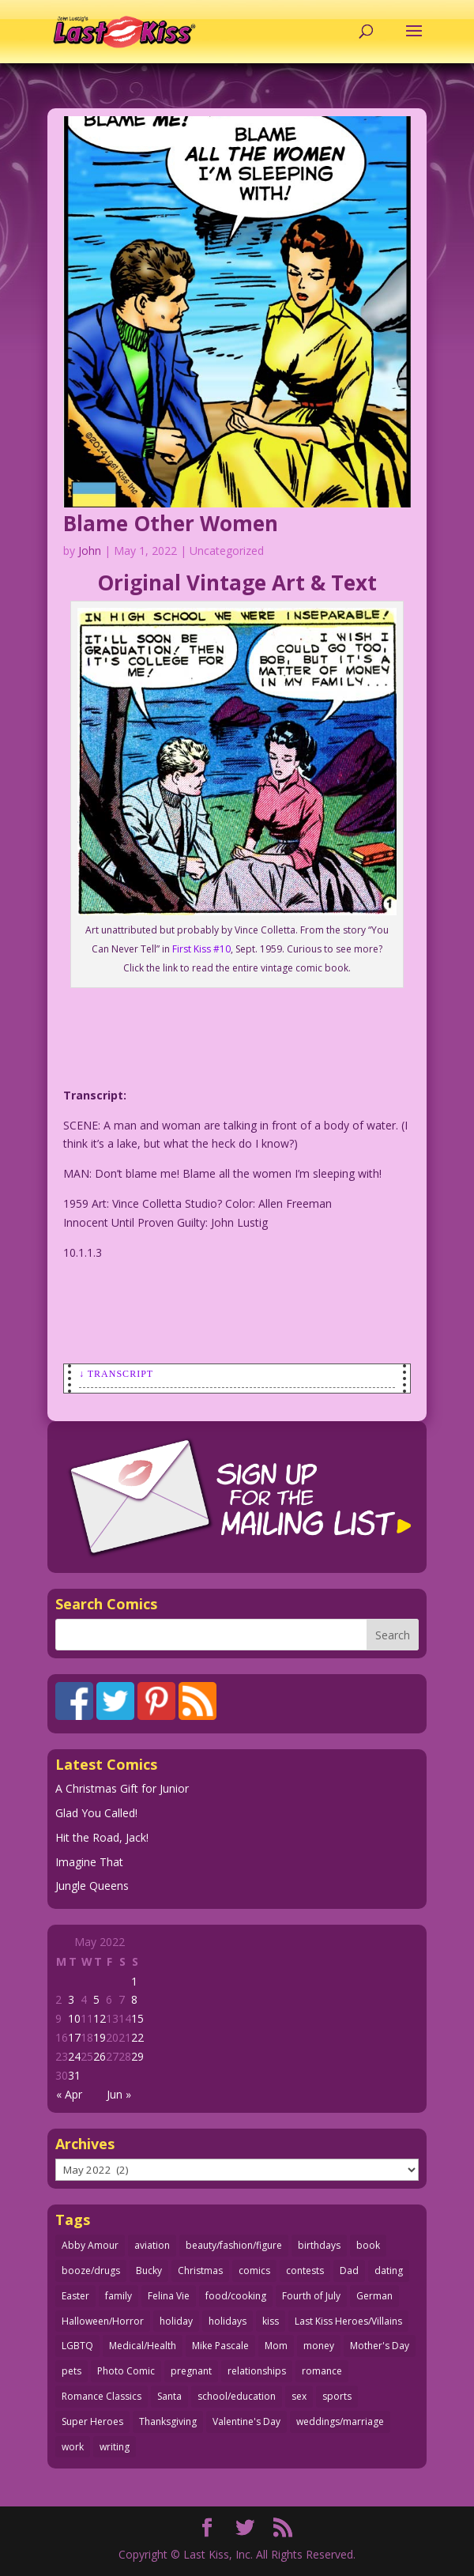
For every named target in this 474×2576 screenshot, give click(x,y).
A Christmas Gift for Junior (122, 1788)
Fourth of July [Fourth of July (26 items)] (311, 2296)
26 (99, 2056)
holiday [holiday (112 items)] (176, 2321)
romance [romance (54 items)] (322, 2371)
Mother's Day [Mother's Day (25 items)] (379, 2345)
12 (99, 2018)
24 (74, 2056)
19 (99, 2037)
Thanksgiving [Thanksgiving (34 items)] (168, 2421)
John (89, 550)
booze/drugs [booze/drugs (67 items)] (91, 2270)
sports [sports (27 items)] (337, 2396)
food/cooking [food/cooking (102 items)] (235, 2296)
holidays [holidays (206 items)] (227, 2321)
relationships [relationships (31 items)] (257, 2371)
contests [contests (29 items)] (305, 2270)
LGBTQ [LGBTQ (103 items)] (77, 2345)
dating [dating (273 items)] (388, 2270)
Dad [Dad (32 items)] (349, 2270)
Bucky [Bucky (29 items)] (149, 2270)
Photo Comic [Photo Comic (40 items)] (126, 2371)
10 (74, 2018)
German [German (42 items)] (374, 2296)
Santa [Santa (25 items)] (169, 2396)
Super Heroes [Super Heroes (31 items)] (92, 2421)
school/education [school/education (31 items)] (237, 2396)
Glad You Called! (96, 1812)
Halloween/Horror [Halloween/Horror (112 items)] (103, 2321)
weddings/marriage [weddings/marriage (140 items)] (340, 2421)
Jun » (119, 2094)
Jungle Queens (92, 1885)
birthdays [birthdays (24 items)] (319, 2245)
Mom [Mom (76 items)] (276, 2345)
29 (137, 2056)
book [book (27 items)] (368, 2245)
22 (137, 2037)
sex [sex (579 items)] (299, 2396)
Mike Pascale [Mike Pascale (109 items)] (220, 2345)
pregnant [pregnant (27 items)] (191, 2371)
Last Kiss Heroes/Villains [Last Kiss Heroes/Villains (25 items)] (348, 2321)
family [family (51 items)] (118, 2296)
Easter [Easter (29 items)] (75, 2296)
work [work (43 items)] (73, 2446)
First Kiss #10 (201, 949)
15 (137, 2018)
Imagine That (89, 1861)
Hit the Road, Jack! (102, 1837)
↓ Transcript (116, 1373)
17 (74, 2037)
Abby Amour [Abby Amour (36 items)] (90, 2245)
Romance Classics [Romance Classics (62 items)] (101, 2396)
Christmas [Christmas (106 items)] (200, 2270)
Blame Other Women (170, 523)
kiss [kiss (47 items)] (270, 2321)
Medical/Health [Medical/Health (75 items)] (142, 2345)
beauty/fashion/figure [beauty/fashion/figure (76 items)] (234, 2245)
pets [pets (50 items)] (71, 2371)
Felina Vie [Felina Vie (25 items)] (169, 2296)
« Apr (69, 2094)
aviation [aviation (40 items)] (152, 2245)
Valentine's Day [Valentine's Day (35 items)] (246, 2421)
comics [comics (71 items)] (254, 2270)
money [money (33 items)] (318, 2345)
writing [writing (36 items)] (115, 2446)
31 (74, 2075)
